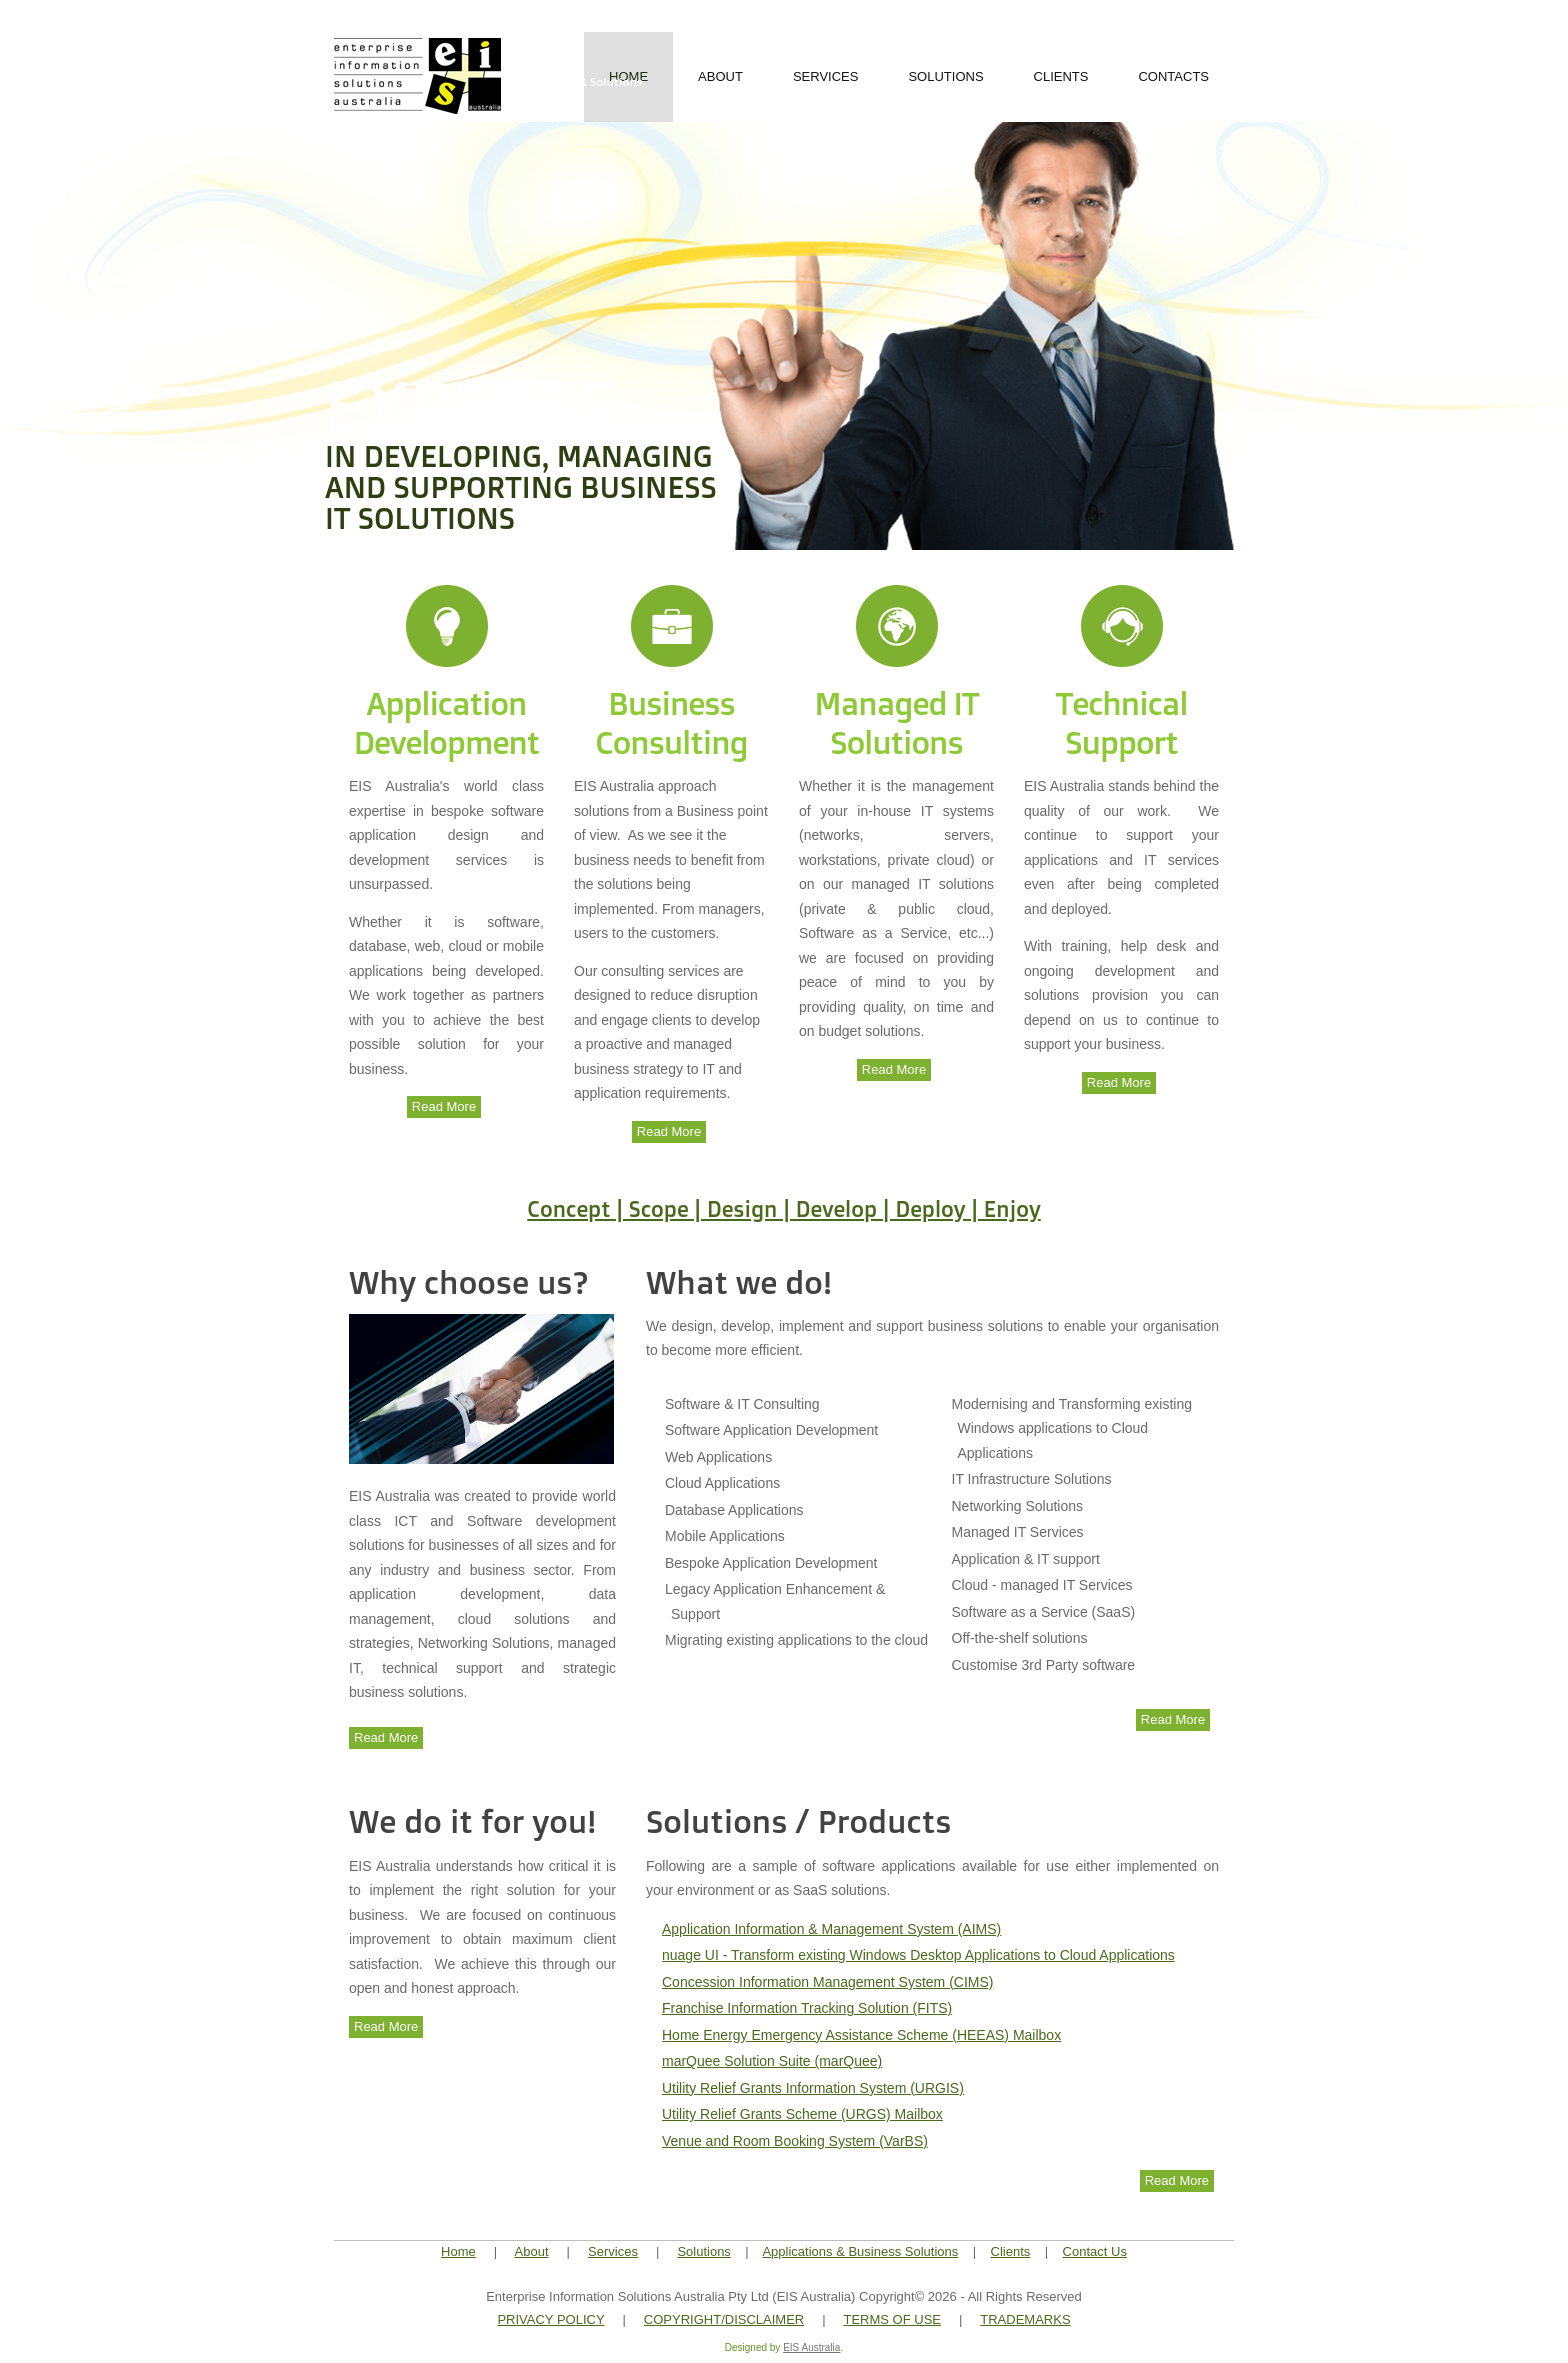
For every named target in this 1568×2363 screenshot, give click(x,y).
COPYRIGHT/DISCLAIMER (724, 2319)
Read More (444, 1106)
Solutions (945, 76)
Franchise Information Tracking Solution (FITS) (807, 2008)
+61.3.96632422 (1159, 12)
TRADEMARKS (1025, 2319)
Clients (1061, 76)
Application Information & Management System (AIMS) (831, 1929)
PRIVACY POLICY (550, 2319)
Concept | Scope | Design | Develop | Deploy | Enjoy (783, 1208)
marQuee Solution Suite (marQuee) (772, 2061)
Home (458, 2251)
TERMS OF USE (892, 2319)
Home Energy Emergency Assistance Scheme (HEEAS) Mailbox (861, 2035)
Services (826, 76)
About (720, 76)
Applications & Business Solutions (860, 2251)
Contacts (1173, 76)
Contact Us (1095, 2251)
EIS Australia (811, 2347)
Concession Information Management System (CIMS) (827, 1982)
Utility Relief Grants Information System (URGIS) (813, 2088)
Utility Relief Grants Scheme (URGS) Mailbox (802, 2114)
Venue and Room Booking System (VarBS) (795, 2141)
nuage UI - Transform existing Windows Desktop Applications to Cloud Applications (918, 1955)
